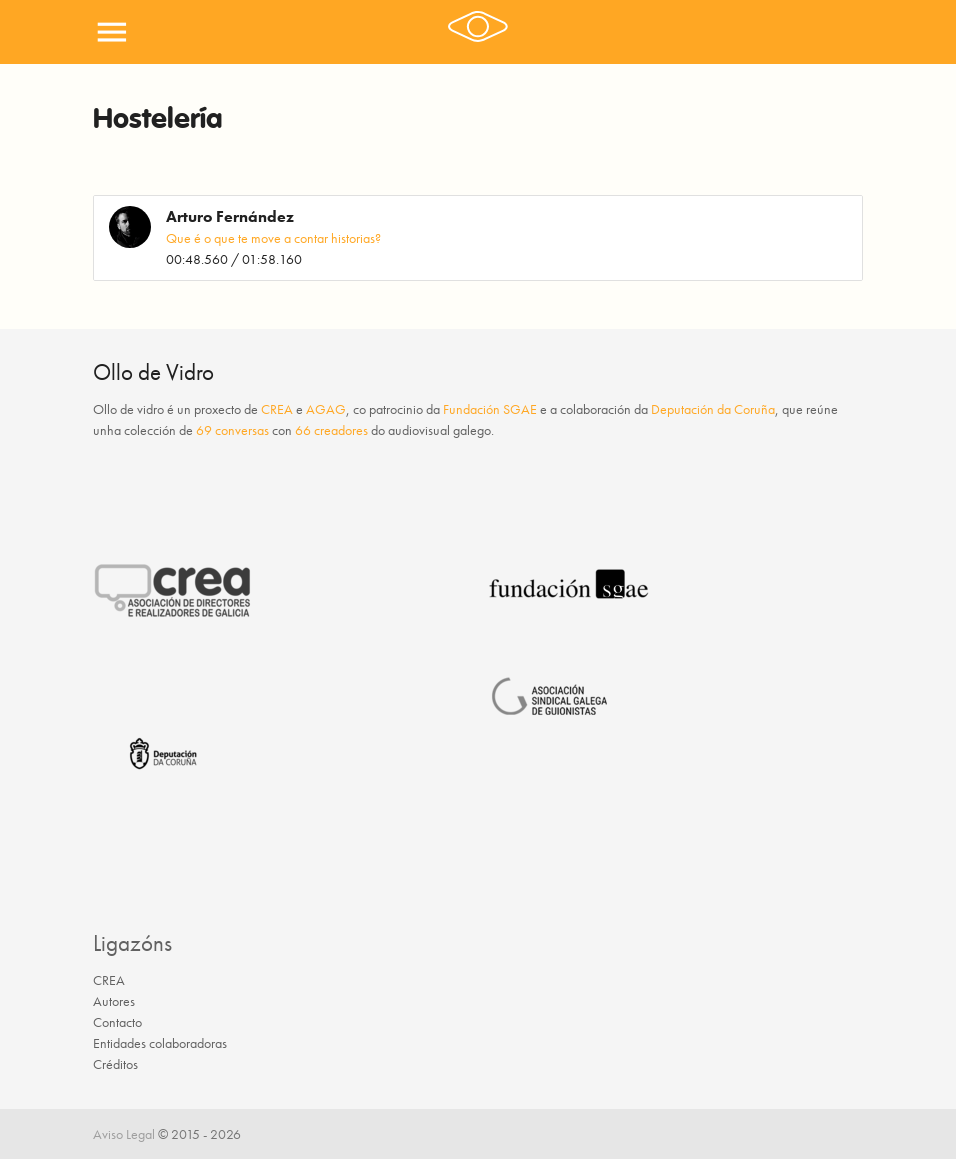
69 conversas (232, 430)
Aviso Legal (124, 1134)
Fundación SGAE (490, 409)
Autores (114, 1001)
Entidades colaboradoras (160, 1043)
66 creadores (331, 430)
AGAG (326, 409)
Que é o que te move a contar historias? (273, 238)
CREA (277, 409)
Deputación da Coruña (713, 409)
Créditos (115, 1064)
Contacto (117, 1022)
